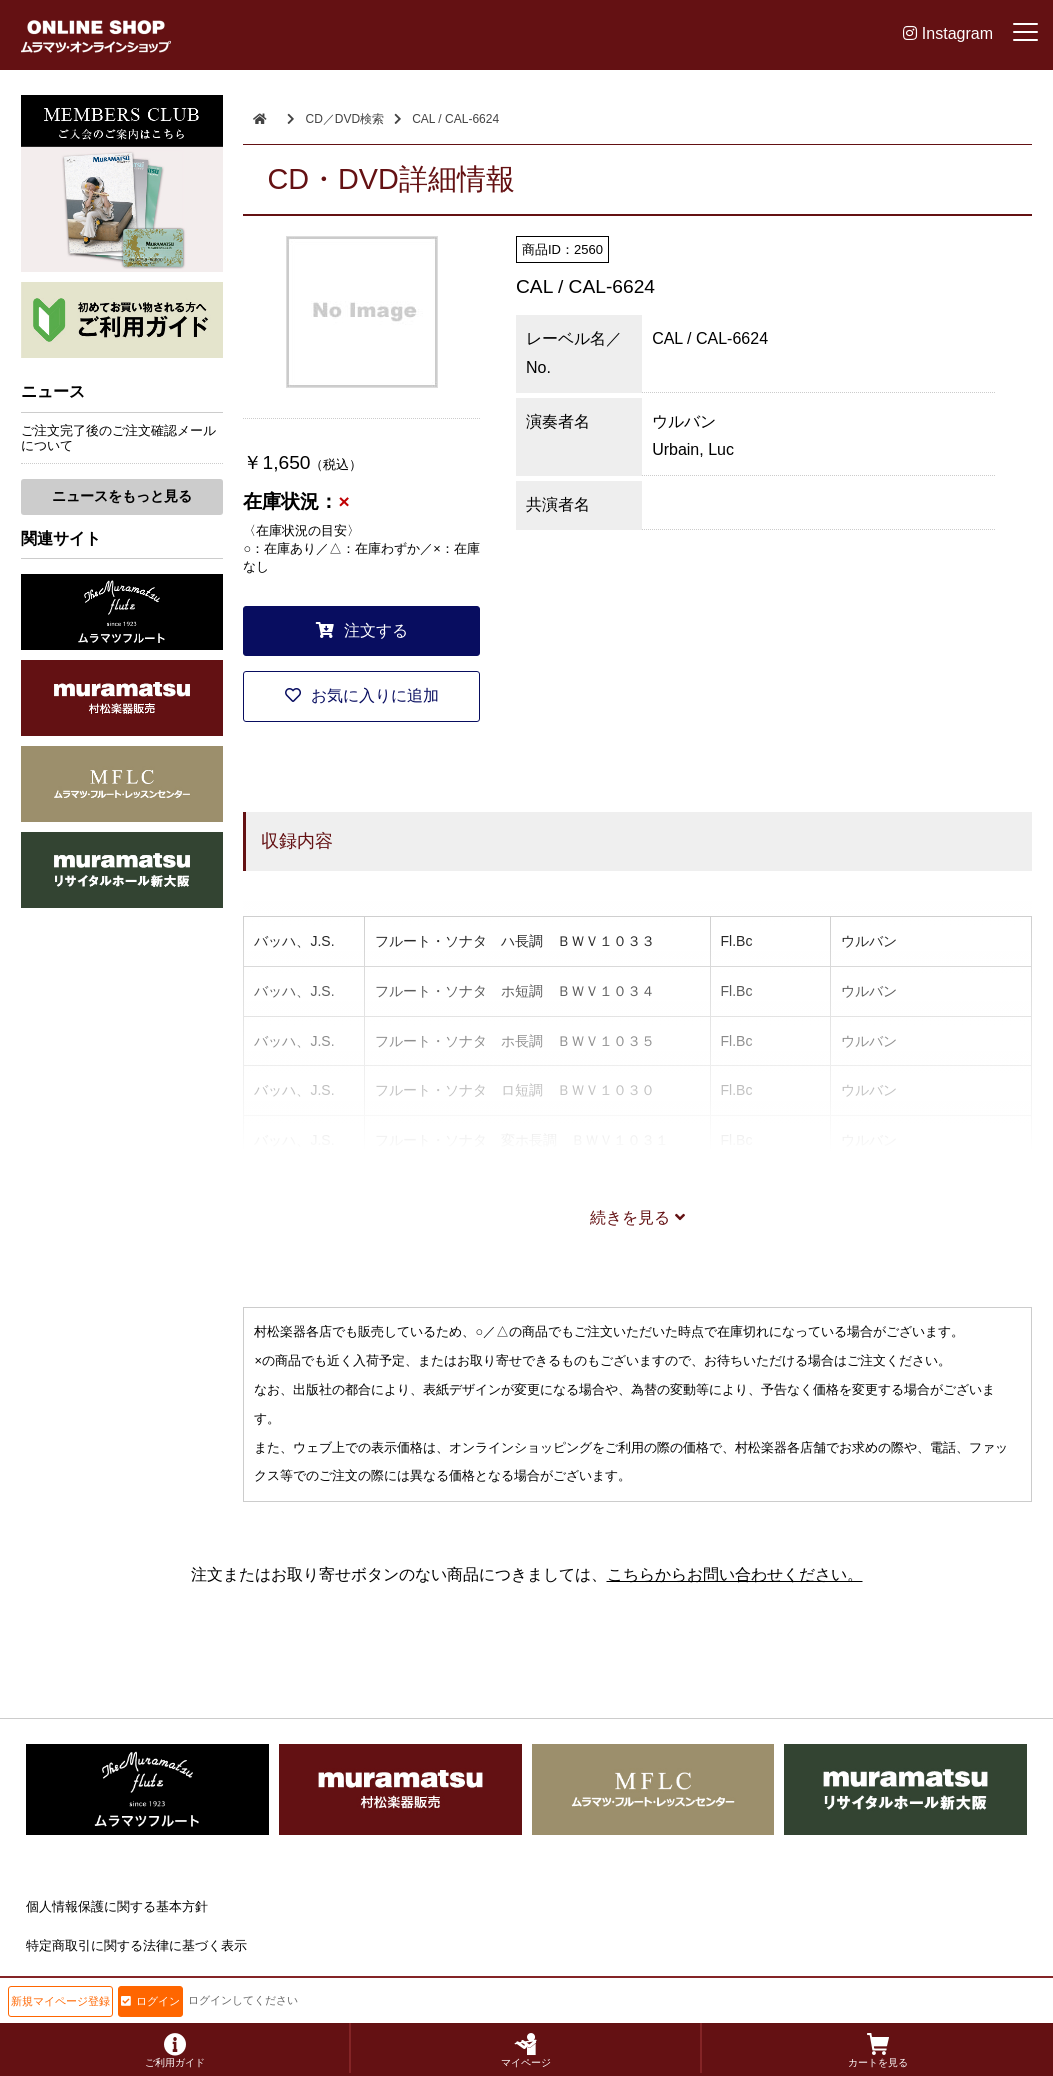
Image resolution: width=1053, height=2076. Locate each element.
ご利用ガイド (175, 2050)
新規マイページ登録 (60, 2001)
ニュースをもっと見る (122, 496)
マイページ (526, 2050)
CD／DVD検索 (344, 119)
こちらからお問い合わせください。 (735, 1574)
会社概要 (52, 1984)
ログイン (150, 2001)
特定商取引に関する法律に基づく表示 (136, 1945)
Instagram (948, 33)
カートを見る (878, 2050)
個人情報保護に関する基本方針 (117, 1906)
